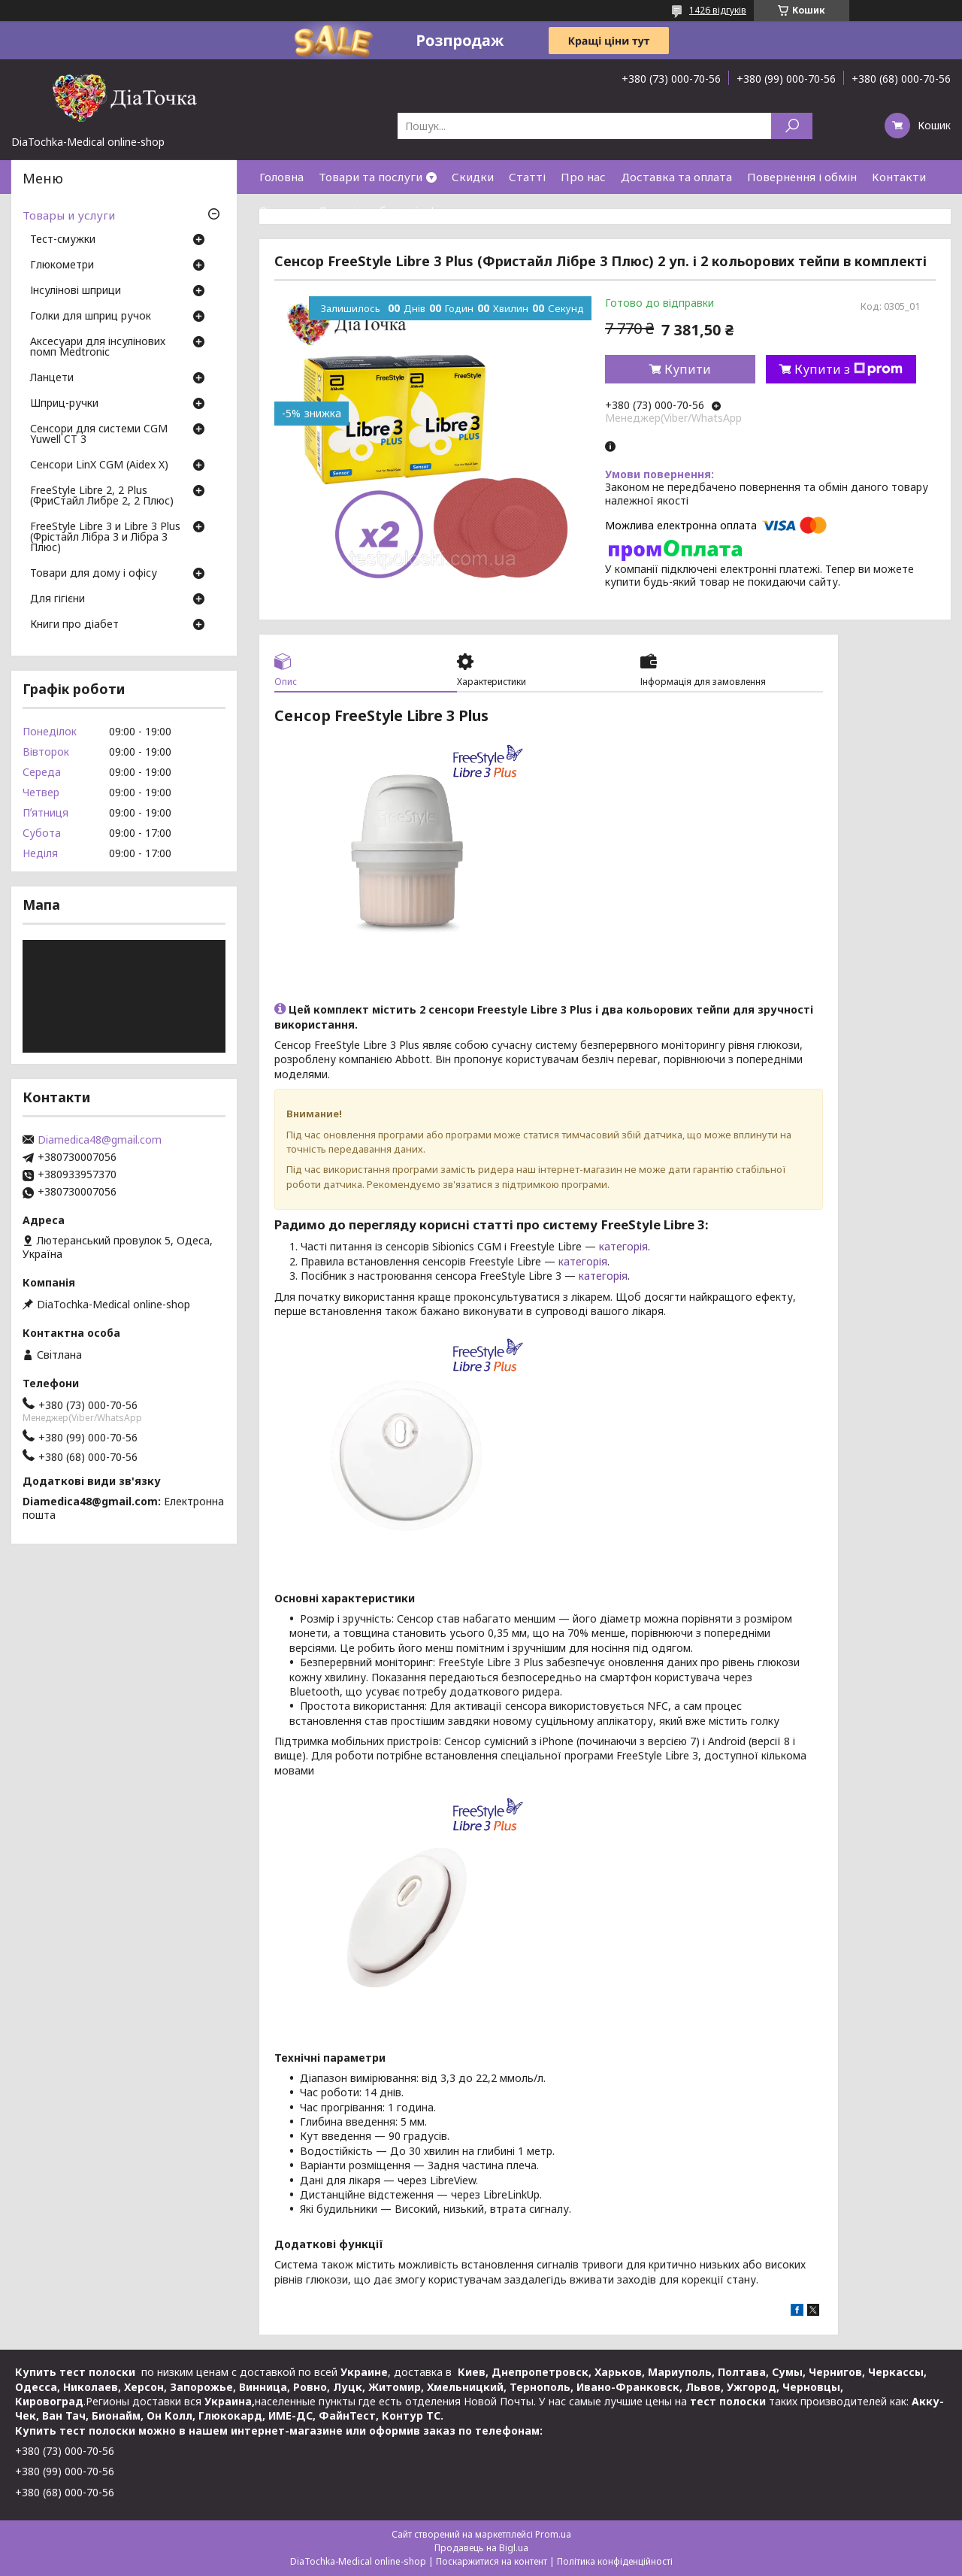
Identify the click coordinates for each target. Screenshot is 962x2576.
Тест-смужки (62, 240)
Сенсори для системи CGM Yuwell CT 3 (99, 434)
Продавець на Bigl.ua (481, 2547)
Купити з (848, 369)
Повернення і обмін (802, 176)
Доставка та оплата (676, 176)
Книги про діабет (74, 625)
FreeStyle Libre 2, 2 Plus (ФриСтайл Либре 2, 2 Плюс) (102, 496)
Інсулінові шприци (75, 291)
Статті (527, 176)
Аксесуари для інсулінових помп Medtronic (97, 347)
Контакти (899, 176)
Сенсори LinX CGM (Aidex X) (99, 465)
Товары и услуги (69, 215)
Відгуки (281, 210)
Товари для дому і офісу (93, 574)
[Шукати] (791, 126)
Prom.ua (553, 2534)
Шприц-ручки (64, 404)
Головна (281, 176)
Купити (687, 369)
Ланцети (52, 378)
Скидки (473, 176)
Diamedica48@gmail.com (100, 1140)
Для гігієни (57, 599)
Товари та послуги (370, 176)
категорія (623, 1246)
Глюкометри (62, 265)
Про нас (583, 176)
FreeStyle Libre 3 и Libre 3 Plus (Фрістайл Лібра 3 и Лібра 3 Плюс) (105, 537)
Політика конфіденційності (615, 2561)
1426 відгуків (717, 10)
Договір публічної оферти (391, 210)
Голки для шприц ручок (90, 317)
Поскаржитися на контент (491, 2561)
